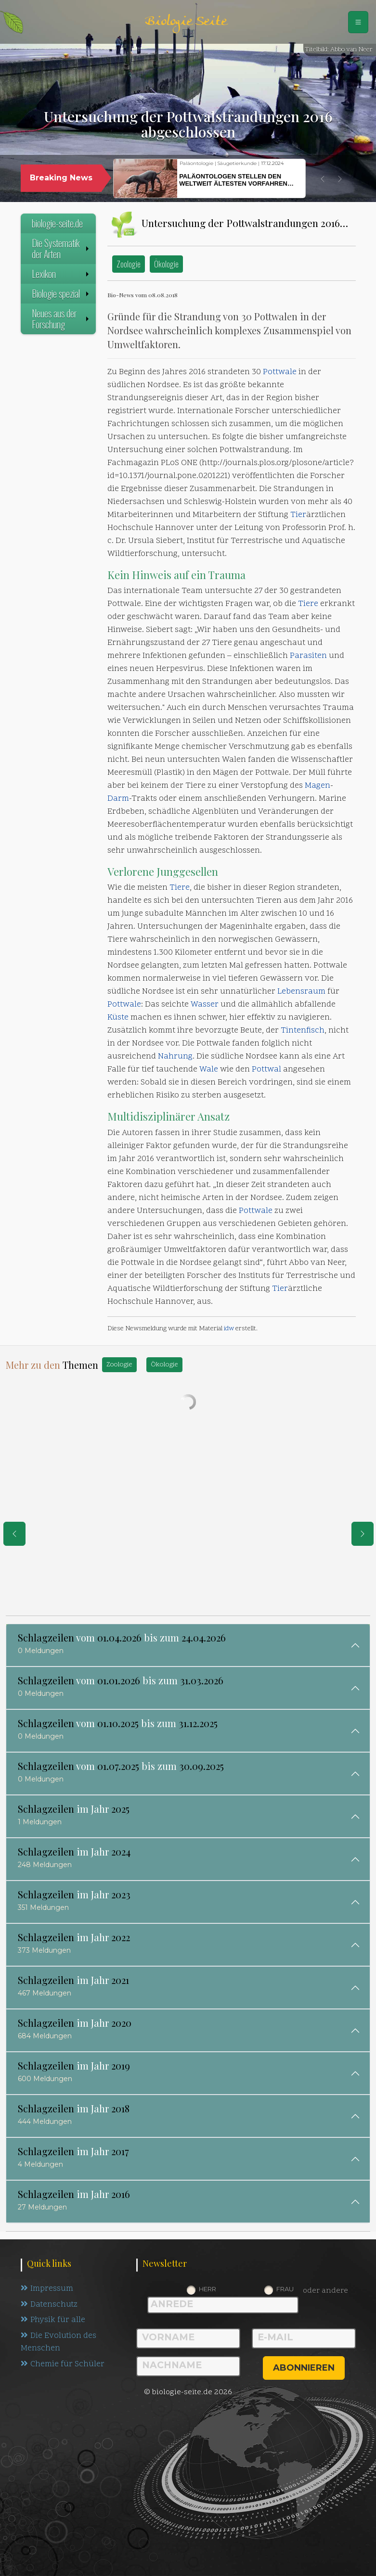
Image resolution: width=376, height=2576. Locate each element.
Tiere (308, 604)
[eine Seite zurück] (14, 1534)
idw (229, 1328)
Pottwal (266, 1069)
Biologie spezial (61, 293)
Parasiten (308, 656)
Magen (317, 786)
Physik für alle (53, 2320)
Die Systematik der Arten (61, 248)
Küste (118, 1017)
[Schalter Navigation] (358, 22)
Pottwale (280, 372)
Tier (298, 515)
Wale (208, 1069)
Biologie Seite (186, 22)
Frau (285, 2289)
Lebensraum (301, 992)
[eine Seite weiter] (362, 1534)
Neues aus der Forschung (61, 318)
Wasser (205, 1004)
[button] (322, 179)
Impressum (47, 2289)
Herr (207, 2289)
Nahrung (175, 1056)
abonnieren (304, 2367)
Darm (118, 799)
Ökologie (166, 264)
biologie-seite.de (57, 223)
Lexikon (61, 273)
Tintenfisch (302, 1030)
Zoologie (129, 264)
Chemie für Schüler (62, 2365)
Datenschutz (50, 2305)
